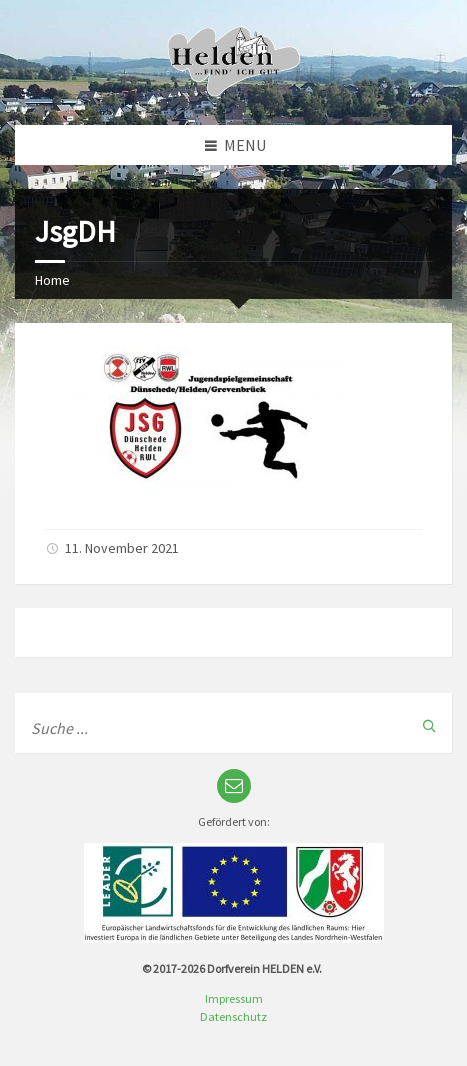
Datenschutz (233, 1016)
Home (52, 280)
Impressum (234, 998)
